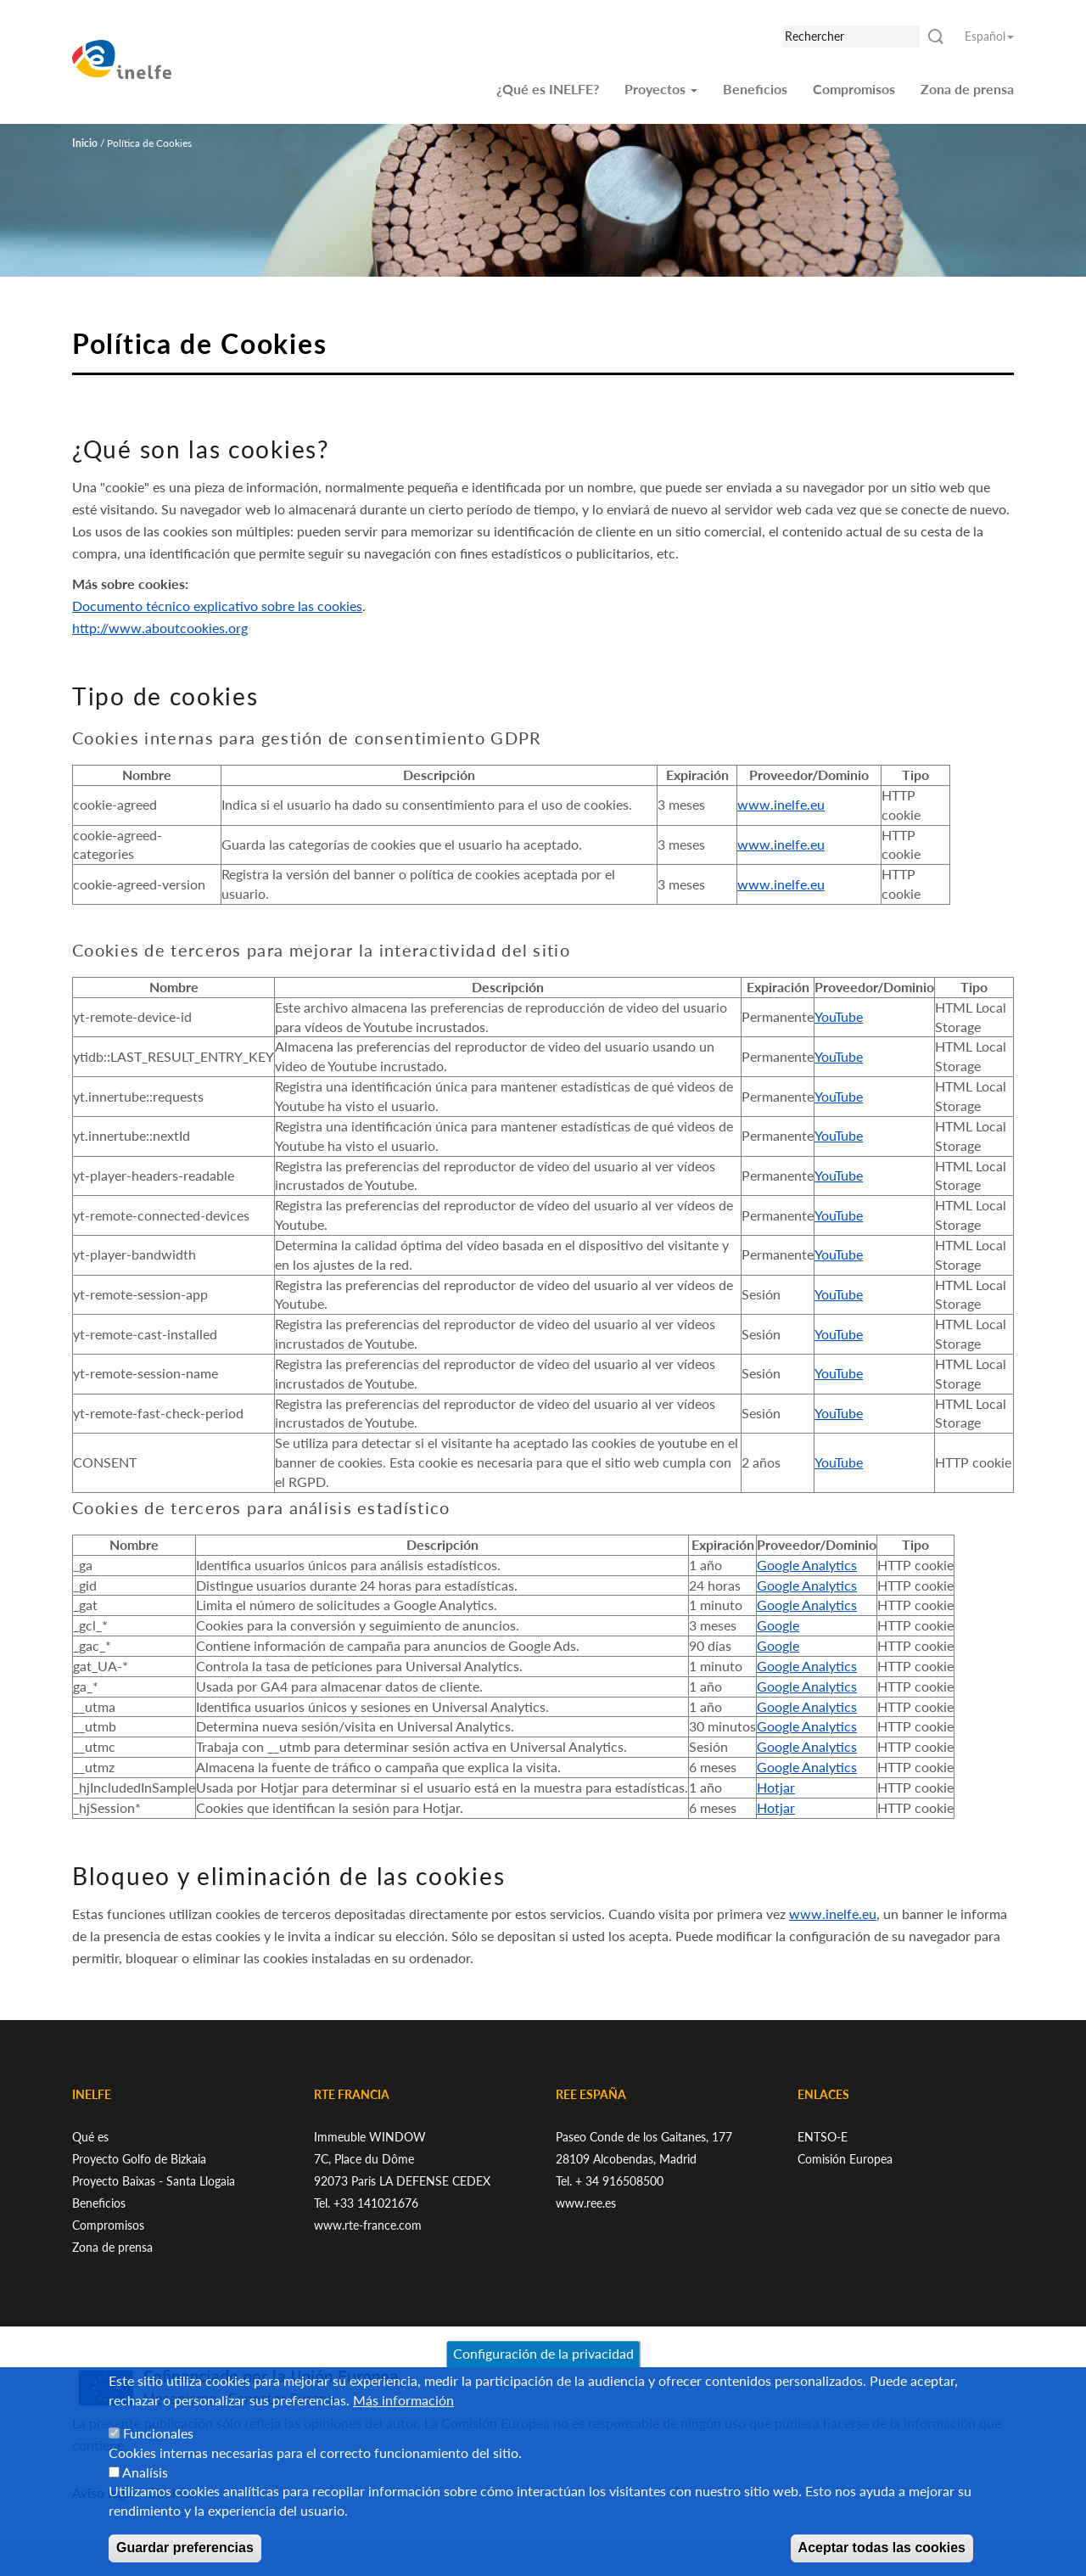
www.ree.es (586, 2203)
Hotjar (776, 1787)
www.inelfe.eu (781, 804)
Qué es (90, 2137)
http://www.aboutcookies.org (160, 628)
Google (778, 1625)
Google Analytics (807, 1565)
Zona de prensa (967, 89)
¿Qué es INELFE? (547, 89)
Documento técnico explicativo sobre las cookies (217, 606)
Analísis (145, 2489)
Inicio (85, 143)
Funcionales (158, 2450)
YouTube (838, 1016)
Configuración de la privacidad (543, 2371)
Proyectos (660, 89)
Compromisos (854, 89)
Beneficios (755, 89)
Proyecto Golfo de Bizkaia (139, 2159)
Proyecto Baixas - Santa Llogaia (153, 2181)
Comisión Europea (845, 2159)
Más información (403, 2418)
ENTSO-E (823, 2137)
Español (989, 36)
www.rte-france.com (368, 2225)
